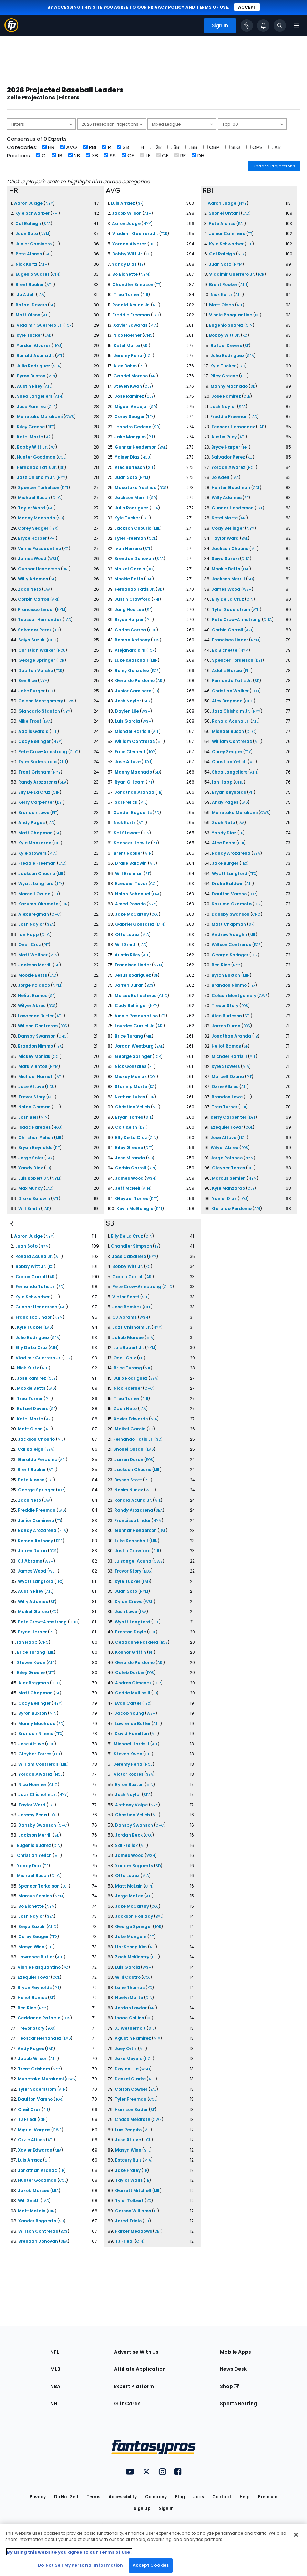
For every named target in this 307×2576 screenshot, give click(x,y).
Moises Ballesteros (135, 995)
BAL (48, 254)
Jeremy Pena (128, 355)
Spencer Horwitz (132, 843)
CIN (55, 274)
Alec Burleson (130, 467)
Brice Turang (129, 1036)
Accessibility (123, 2497)
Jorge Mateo (129, 1896)
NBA (55, 2386)
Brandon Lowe (33, 813)
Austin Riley (29, 386)
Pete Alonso (29, 254)
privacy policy (166, 7)
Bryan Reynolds (35, 1147)
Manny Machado (36, 518)
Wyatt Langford (36, 883)
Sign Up (142, 2508)
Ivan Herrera (128, 548)
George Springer (36, 660)
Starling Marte (131, 1087)
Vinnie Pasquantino (39, 548)
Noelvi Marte (129, 1997)
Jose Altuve (31, 1087)
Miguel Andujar (131, 406)
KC (52, 447)
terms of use (212, 7)
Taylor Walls (129, 2180)
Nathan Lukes (130, 1097)
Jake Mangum (130, 437)
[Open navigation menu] (296, 25)
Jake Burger (31, 691)
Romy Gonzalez (132, 670)
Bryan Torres (129, 1117)
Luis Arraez (123, 203)
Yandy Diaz (30, 1168)
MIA (52, 853)
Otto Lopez (127, 934)
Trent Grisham (34, 772)
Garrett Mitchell (133, 2191)
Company (156, 2497)
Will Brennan (129, 873)
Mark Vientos (32, 1066)
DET (51, 427)
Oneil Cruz (29, 944)
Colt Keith (126, 1127)
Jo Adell (26, 294)
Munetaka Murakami (40, 416)
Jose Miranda (130, 1158)
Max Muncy (30, 1188)
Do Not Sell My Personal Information (80, 2565)
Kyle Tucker (29, 335)
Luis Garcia (127, 721)
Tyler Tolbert (129, 2201)
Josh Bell (28, 1117)
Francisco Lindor (36, 609)
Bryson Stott (128, 1480)
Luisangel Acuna (132, 1561)
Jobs (198, 2497)
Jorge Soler (30, 1158)
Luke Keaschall (131, 660)
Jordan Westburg (134, 1046)
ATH (43, 264)
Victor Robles (128, 1774)
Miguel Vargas (34, 2130)
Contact (221, 2497)
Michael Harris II (36, 1077)
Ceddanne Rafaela (39, 2018)
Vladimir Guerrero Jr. (39, 325)
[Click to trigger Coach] (247, 25)
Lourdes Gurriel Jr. (135, 1026)
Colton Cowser (131, 2089)
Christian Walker (36, 650)
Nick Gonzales (130, 1066)
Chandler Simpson (132, 284)
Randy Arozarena (37, 782)
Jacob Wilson (127, 213)
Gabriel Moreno (130, 376)
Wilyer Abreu (32, 1005)
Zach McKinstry (132, 1957)
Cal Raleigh (28, 224)
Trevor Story (31, 1097)
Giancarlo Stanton (39, 711)
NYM (45, 233)
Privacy (38, 2497)
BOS (52, 1005)
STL (56, 1107)
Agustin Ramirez (133, 2038)
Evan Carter (128, 1703)
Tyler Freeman (130, 538)
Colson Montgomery (40, 701)
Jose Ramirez (31, 406)
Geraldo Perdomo (135, 680)
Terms (93, 2497)
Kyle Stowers (32, 853)
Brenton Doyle (130, 1632)
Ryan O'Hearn (130, 782)
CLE (52, 406)
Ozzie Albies (225, 1087)
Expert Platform (134, 2386)
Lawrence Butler (36, 1016)
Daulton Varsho (35, 670)
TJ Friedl (27, 2119)
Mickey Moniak (34, 1056)
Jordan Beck (129, 1835)
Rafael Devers (31, 305)
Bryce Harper (32, 538)
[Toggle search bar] (280, 25)
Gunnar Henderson (39, 569)
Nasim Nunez (128, 1490)
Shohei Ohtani (224, 213)
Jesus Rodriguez (133, 975)
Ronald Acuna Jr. (35, 355)
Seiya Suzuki (31, 640)
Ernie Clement (130, 752)
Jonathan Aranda (134, 792)
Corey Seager (33, 528)
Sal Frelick (126, 802)
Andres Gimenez (133, 1683)
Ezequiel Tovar (131, 883)
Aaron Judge (28, 203)
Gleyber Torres (131, 1198)
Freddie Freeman (37, 863)
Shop (229, 2386)
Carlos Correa (130, 630)
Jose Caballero (129, 1256)
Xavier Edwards (130, 325)
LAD (48, 335)
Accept (247, 7)
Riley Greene (31, 427)
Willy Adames (33, 579)
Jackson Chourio (36, 873)
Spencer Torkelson (38, 488)
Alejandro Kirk (130, 650)
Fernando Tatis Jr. (37, 467)
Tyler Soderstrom (37, 762)
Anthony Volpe (131, 1805)
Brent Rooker (30, 284)
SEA (47, 224)
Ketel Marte (30, 437)
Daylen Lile (127, 711)
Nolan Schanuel (132, 894)
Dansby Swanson (37, 1036)
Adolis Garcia (33, 731)
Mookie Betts (32, 975)
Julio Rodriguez (33, 366)
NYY (49, 203)
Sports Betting (238, 2403)
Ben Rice (27, 680)
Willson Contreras (38, 1026)
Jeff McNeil (127, 1188)
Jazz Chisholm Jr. (36, 477)
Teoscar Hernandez (40, 619)
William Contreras (135, 741)
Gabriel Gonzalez (134, 924)
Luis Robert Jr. (33, 1178)
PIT (54, 813)
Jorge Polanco (34, 985)
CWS (69, 416)
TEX (54, 528)
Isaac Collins (129, 2018)
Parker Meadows (133, 2231)
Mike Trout (29, 721)
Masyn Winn (31, 1947)
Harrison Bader (131, 2109)
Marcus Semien (229, 1178)
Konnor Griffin (130, 1652)
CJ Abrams (30, 1561)
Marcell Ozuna (34, 894)
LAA (41, 294)
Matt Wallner (33, 955)
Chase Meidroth (132, 2119)
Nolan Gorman (34, 1107)
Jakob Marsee (33, 2191)
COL (61, 457)
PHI (55, 213)
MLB (55, 2369)
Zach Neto (29, 589)
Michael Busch (34, 498)
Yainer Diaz (127, 457)
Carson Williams (133, 2211)
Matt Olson (28, 315)
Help (244, 2497)
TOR (68, 325)
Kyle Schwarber (32, 213)
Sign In (166, 2508)
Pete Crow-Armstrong (42, 752)
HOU (57, 345)
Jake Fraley (128, 2170)
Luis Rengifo (128, 2130)
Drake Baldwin (34, 1198)
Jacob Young (129, 1713)
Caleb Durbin (129, 1672)
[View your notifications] (263, 25)
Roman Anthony (132, 640)
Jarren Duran (129, 985)
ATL (46, 315)
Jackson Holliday (134, 1916)
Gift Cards (127, 2403)
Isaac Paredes (34, 1127)
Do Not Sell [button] (66, 2497)
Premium (267, 2497)
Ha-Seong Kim (131, 1947)
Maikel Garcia (129, 569)
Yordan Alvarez (34, 345)
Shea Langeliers (34, 396)
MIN (51, 376)
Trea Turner (127, 294)
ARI (49, 437)
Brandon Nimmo (35, 1046)
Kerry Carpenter (36, 802)
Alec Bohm (125, 366)
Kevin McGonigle (134, 1208)
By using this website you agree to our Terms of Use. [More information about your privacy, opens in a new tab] (69, 2552)
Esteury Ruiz (128, 2160)
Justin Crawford (133, 599)
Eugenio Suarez (33, 274)
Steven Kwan (127, 386)
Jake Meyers (128, 2058)
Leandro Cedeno (132, 427)
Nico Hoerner (127, 335)
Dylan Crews (128, 1602)
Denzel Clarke (130, 2079)
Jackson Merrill (35, 965)
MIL (61, 873)
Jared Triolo (128, 2221)
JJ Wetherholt (130, 2028)
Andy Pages (31, 823)
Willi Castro (128, 1977)
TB (56, 244)
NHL (55, 2403)
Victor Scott (125, 1297)
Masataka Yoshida (136, 488)
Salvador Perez (35, 630)
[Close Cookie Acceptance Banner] (296, 2534)
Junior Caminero (34, 244)
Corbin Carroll (33, 599)
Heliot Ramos (32, 995)
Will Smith (29, 1208)
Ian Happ (28, 934)
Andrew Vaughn (229, 934)
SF (52, 305)
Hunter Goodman (36, 457)
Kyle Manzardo (34, 843)
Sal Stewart (127, 833)
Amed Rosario (130, 904)
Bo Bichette (125, 274)
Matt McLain (31, 2211)
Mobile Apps (235, 2351)
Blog (180, 2497)
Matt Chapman (35, 833)
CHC (57, 498)
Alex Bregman (33, 914)
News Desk (233, 2369)
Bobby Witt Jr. (32, 447)
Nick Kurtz (27, 264)
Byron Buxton (31, 376)
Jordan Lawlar (131, 2008)
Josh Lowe (126, 1612)
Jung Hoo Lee (129, 609)
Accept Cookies (151, 2565)
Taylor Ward (31, 508)
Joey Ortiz (126, 2048)
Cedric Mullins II (132, 1693)
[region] (153, 2550)
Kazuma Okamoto (38, 904)
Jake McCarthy (132, 914)
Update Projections (274, 166)
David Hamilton (132, 1733)
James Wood (32, 558)
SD (62, 467)
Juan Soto (27, 233)
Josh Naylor (31, 924)
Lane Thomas (130, 1987)
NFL (54, 2351)
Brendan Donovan (134, 558)
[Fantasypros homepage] (11, 30)
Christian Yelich (35, 1137)
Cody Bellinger (34, 741)
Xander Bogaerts (133, 813)
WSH (53, 558)
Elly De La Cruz (34, 792)
